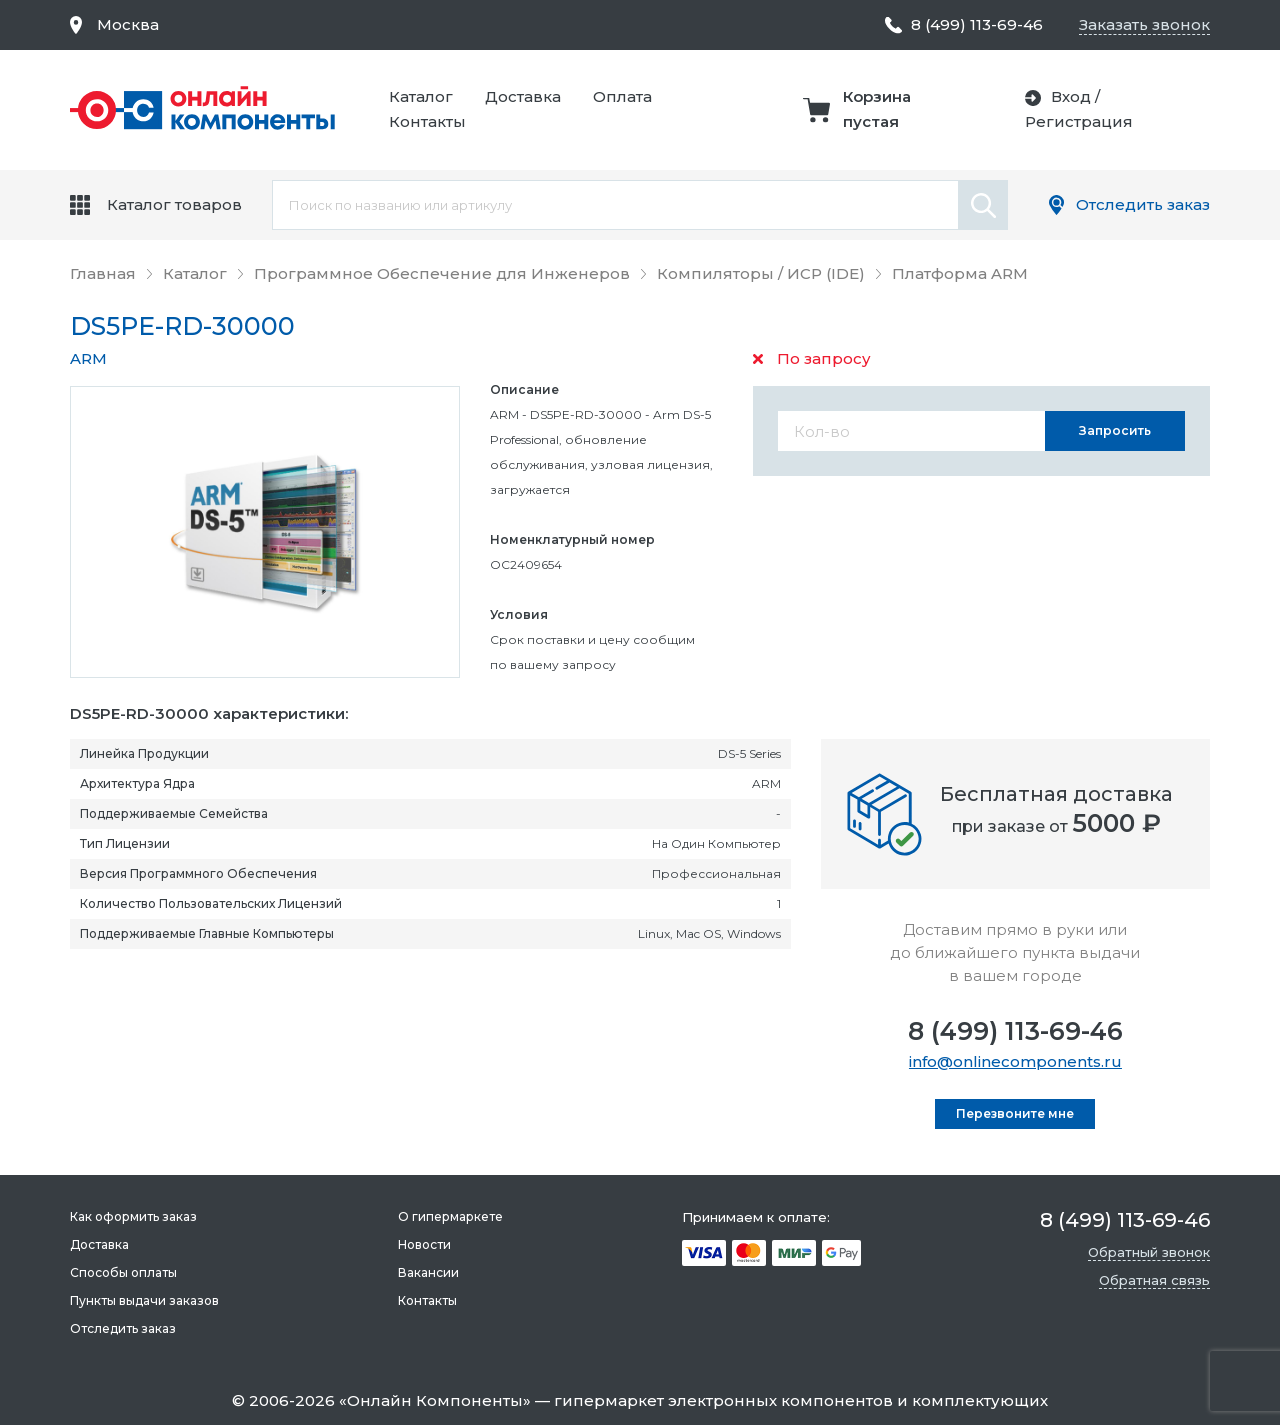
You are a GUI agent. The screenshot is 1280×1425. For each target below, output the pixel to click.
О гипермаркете (450, 1216)
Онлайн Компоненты (435, 1400)
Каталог (421, 96)
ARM (88, 358)
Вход (1071, 96)
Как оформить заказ (133, 1216)
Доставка (523, 96)
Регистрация (1079, 121)
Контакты (427, 121)
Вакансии (428, 1272)
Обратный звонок (1149, 1252)
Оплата (622, 96)
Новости (424, 1244)
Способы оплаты (123, 1272)
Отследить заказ (1143, 204)
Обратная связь (1154, 1280)
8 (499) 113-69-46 (1015, 1031)
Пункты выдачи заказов (144, 1300)
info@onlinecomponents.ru (1015, 1061)
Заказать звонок (1144, 24)
